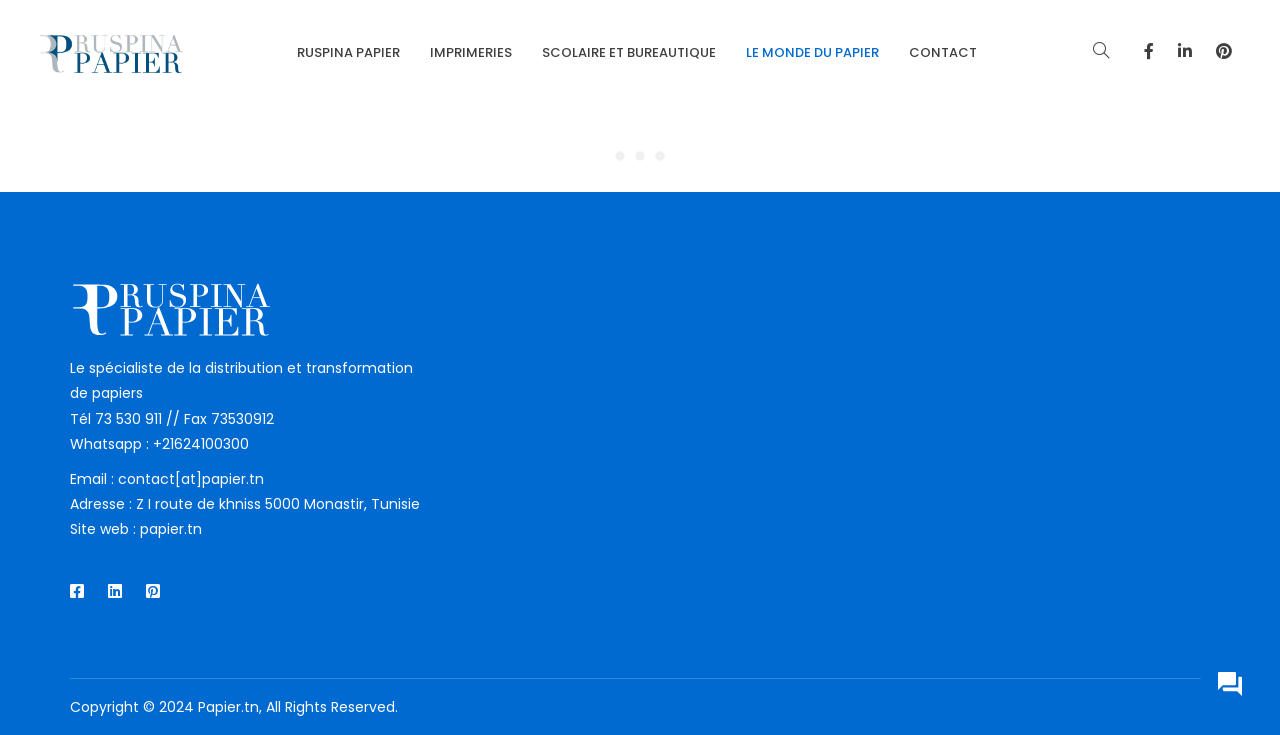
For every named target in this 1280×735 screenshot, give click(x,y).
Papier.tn (228, 707)
